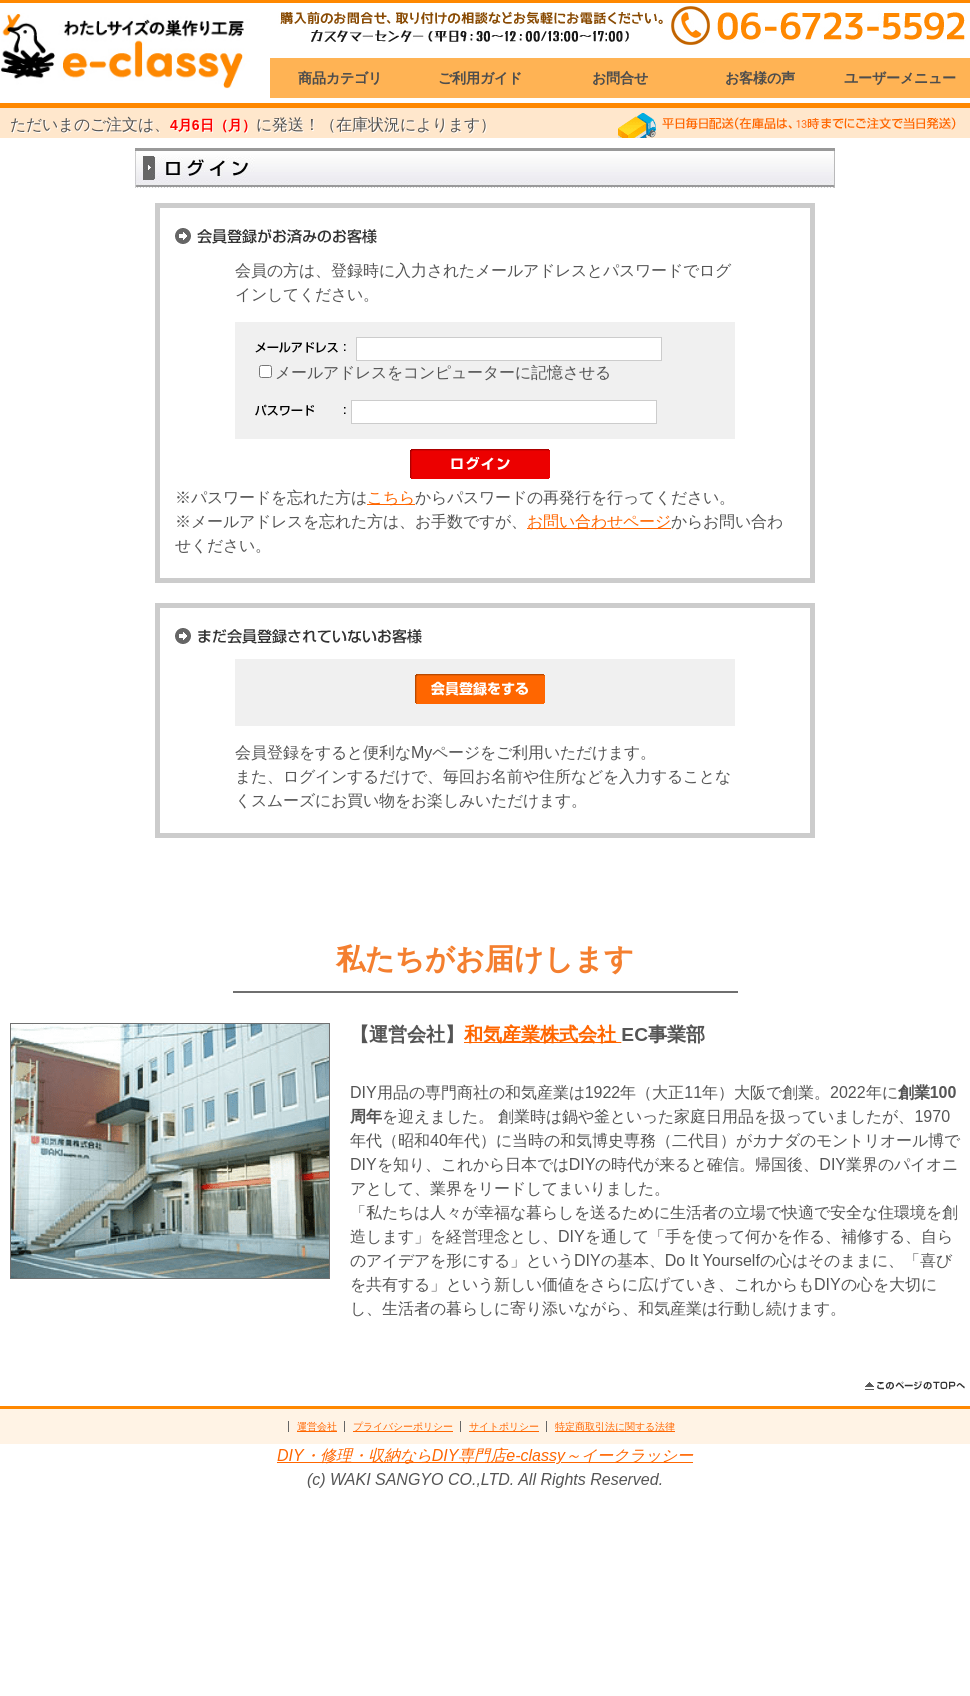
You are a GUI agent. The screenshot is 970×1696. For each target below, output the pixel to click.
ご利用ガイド (480, 78)
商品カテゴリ (340, 78)
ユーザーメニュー (900, 78)
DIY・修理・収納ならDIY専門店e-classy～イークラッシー (485, 1455)
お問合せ (620, 78)
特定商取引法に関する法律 (615, 1426)
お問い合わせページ (599, 521)
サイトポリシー (504, 1426)
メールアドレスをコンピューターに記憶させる (443, 372)
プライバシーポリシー (403, 1426)
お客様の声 (760, 78)
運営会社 (317, 1426)
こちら (391, 497)
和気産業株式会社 (542, 1034)
